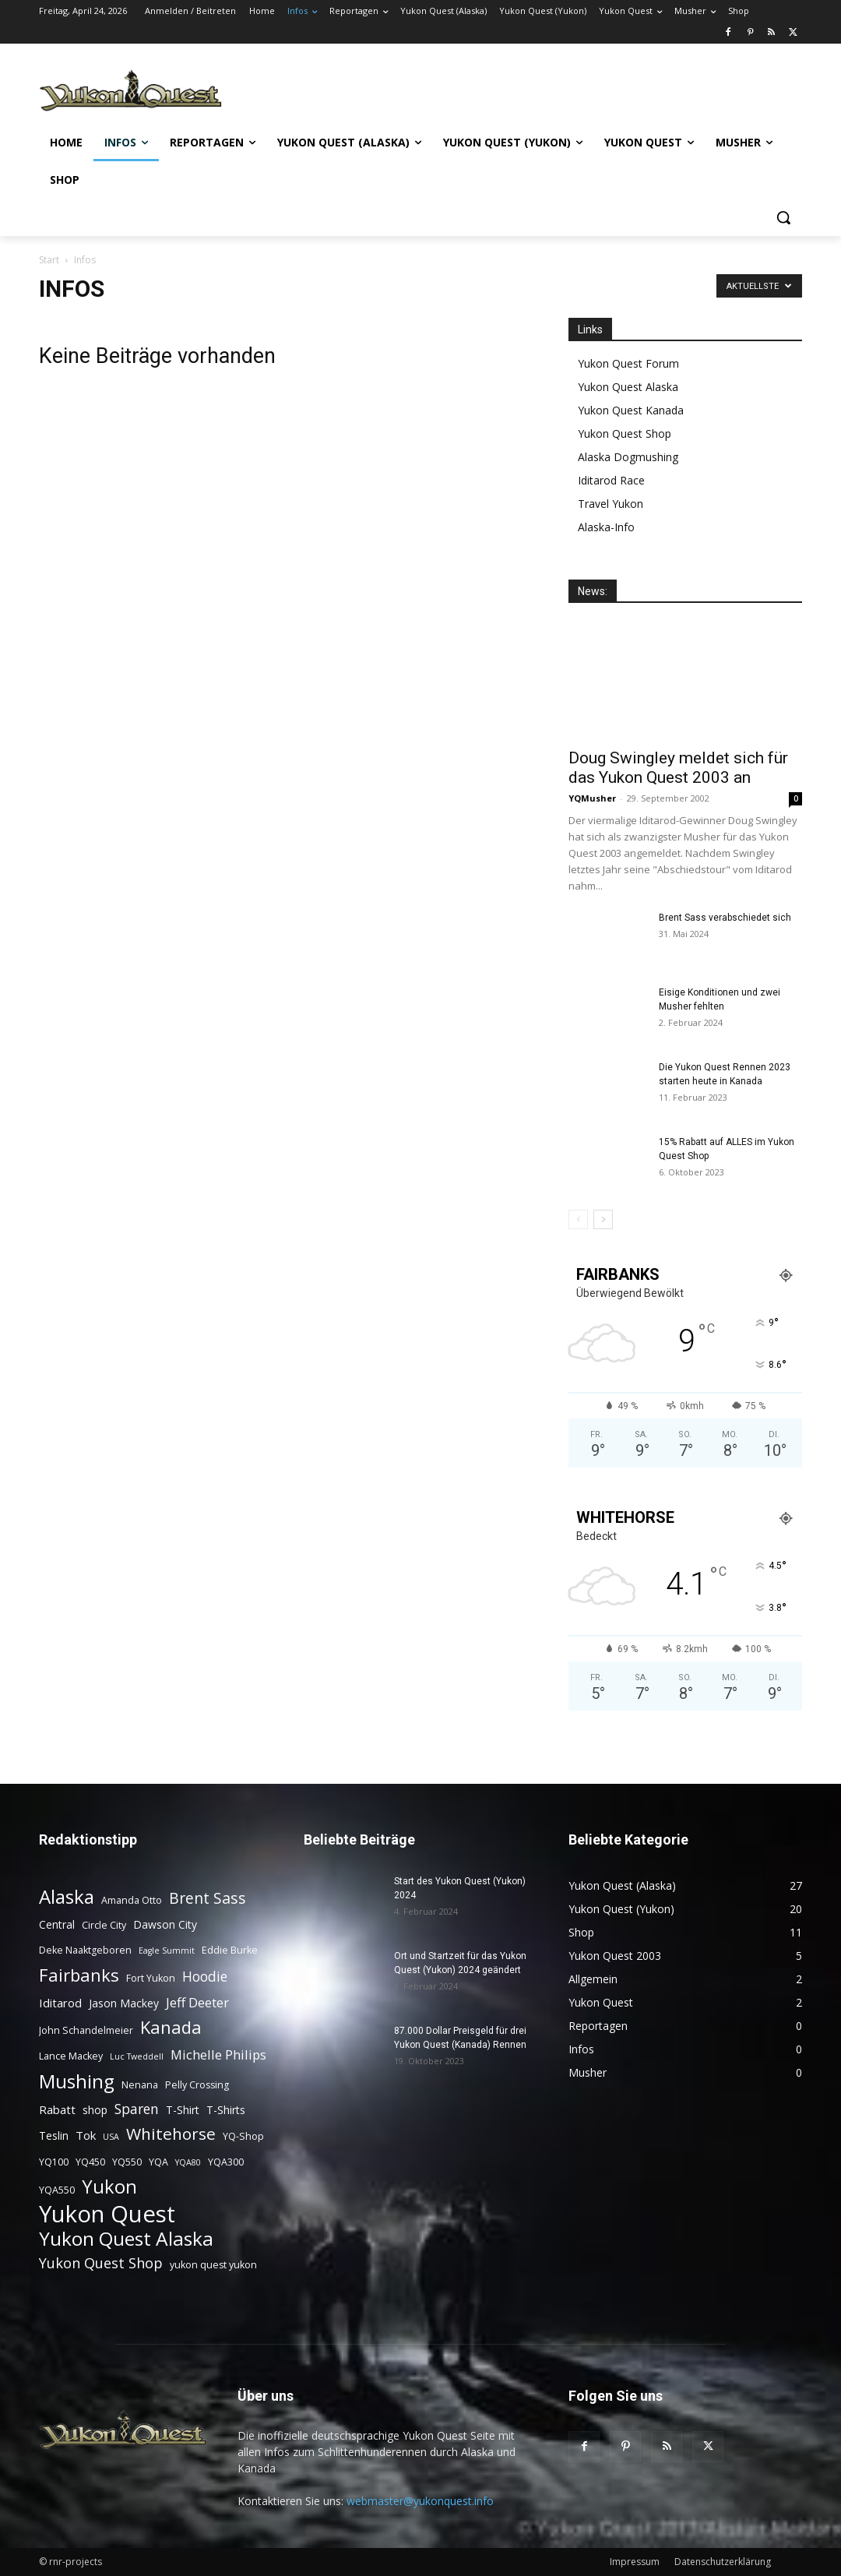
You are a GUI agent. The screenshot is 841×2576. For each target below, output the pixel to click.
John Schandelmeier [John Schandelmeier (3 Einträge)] (86, 2030)
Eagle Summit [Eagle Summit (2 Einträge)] (167, 1950)
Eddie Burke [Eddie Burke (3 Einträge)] (230, 1950)
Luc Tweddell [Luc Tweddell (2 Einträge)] (137, 2056)
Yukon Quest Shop (624, 433)
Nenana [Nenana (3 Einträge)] (139, 2084)
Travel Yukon (610, 503)
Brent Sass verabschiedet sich (725, 917)
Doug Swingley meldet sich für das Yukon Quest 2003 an (678, 768)
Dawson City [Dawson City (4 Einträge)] (165, 1924)
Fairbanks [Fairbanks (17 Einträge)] (79, 1975)
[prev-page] (578, 1219)
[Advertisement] (512, 88)
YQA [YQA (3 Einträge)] (158, 2162)
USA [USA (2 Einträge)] (111, 2136)
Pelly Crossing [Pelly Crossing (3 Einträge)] (197, 2084)
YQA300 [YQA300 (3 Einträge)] (226, 2162)
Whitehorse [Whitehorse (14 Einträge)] (171, 2134)
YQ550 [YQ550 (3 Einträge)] (127, 2162)
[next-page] (603, 1219)
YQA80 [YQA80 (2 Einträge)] (188, 2162)
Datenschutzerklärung (722, 2561)
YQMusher (592, 798)
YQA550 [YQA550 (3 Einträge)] (57, 2190)
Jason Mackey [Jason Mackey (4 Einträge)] (124, 2003)
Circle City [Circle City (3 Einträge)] (104, 1925)
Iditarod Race (611, 480)
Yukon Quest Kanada (631, 410)
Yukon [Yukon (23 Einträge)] (109, 2187)
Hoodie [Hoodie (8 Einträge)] (204, 1976)
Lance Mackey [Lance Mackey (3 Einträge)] (71, 2056)
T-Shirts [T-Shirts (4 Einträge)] (225, 2109)
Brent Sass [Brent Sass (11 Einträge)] (207, 1898)
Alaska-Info (606, 527)
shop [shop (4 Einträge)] (95, 2109)
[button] (783, 217)
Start (49, 259)
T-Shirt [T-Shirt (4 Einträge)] (182, 2109)
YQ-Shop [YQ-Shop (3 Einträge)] (243, 2136)
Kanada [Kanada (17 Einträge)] (171, 2027)
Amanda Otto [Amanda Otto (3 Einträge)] (131, 1900)
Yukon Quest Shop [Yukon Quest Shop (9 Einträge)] (101, 2262)
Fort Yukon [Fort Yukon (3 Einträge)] (150, 1978)
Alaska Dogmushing (628, 456)
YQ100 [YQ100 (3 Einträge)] (54, 2162)
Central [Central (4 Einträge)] (57, 1924)
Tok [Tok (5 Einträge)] (86, 2135)
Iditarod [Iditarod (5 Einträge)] (60, 2002)
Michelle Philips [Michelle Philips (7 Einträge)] (218, 2054)
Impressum (635, 2561)
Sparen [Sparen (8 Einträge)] (136, 2109)
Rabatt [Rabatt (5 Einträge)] (57, 2109)
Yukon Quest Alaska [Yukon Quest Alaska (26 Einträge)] (126, 2238)
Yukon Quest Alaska (628, 386)
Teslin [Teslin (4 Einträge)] (54, 2135)
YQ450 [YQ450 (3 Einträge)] (90, 2162)
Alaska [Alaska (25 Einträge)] (66, 1896)
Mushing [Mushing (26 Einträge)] (76, 2081)
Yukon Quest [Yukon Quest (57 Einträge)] (107, 2214)
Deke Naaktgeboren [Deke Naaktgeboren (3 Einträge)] (85, 1950)
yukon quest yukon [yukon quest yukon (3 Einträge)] (213, 2264)
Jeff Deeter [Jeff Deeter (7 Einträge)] (197, 2002)
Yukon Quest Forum (628, 363)
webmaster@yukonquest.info (420, 2500)
